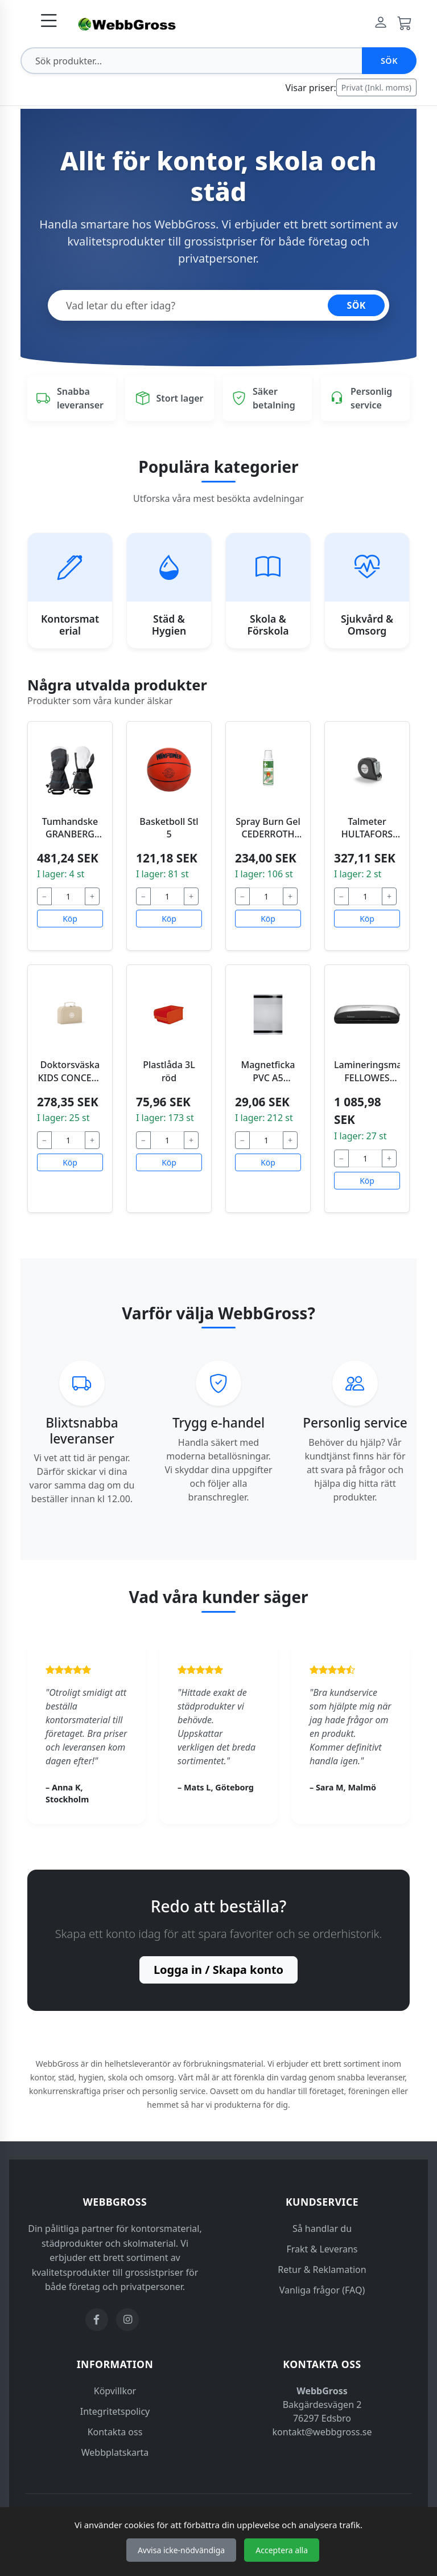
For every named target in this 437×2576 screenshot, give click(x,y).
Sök (389, 60)
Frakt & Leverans (322, 2249)
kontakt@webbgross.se (322, 2432)
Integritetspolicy (115, 2411)
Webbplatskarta (115, 2452)
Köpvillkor (115, 2391)
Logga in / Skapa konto (218, 1969)
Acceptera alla (281, 2550)
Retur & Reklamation (322, 2269)
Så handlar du (322, 2228)
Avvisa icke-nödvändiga (181, 2550)
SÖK (356, 305)
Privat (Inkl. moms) (376, 87)
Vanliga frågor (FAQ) (322, 2290)
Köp (70, 918)
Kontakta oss (115, 2432)
